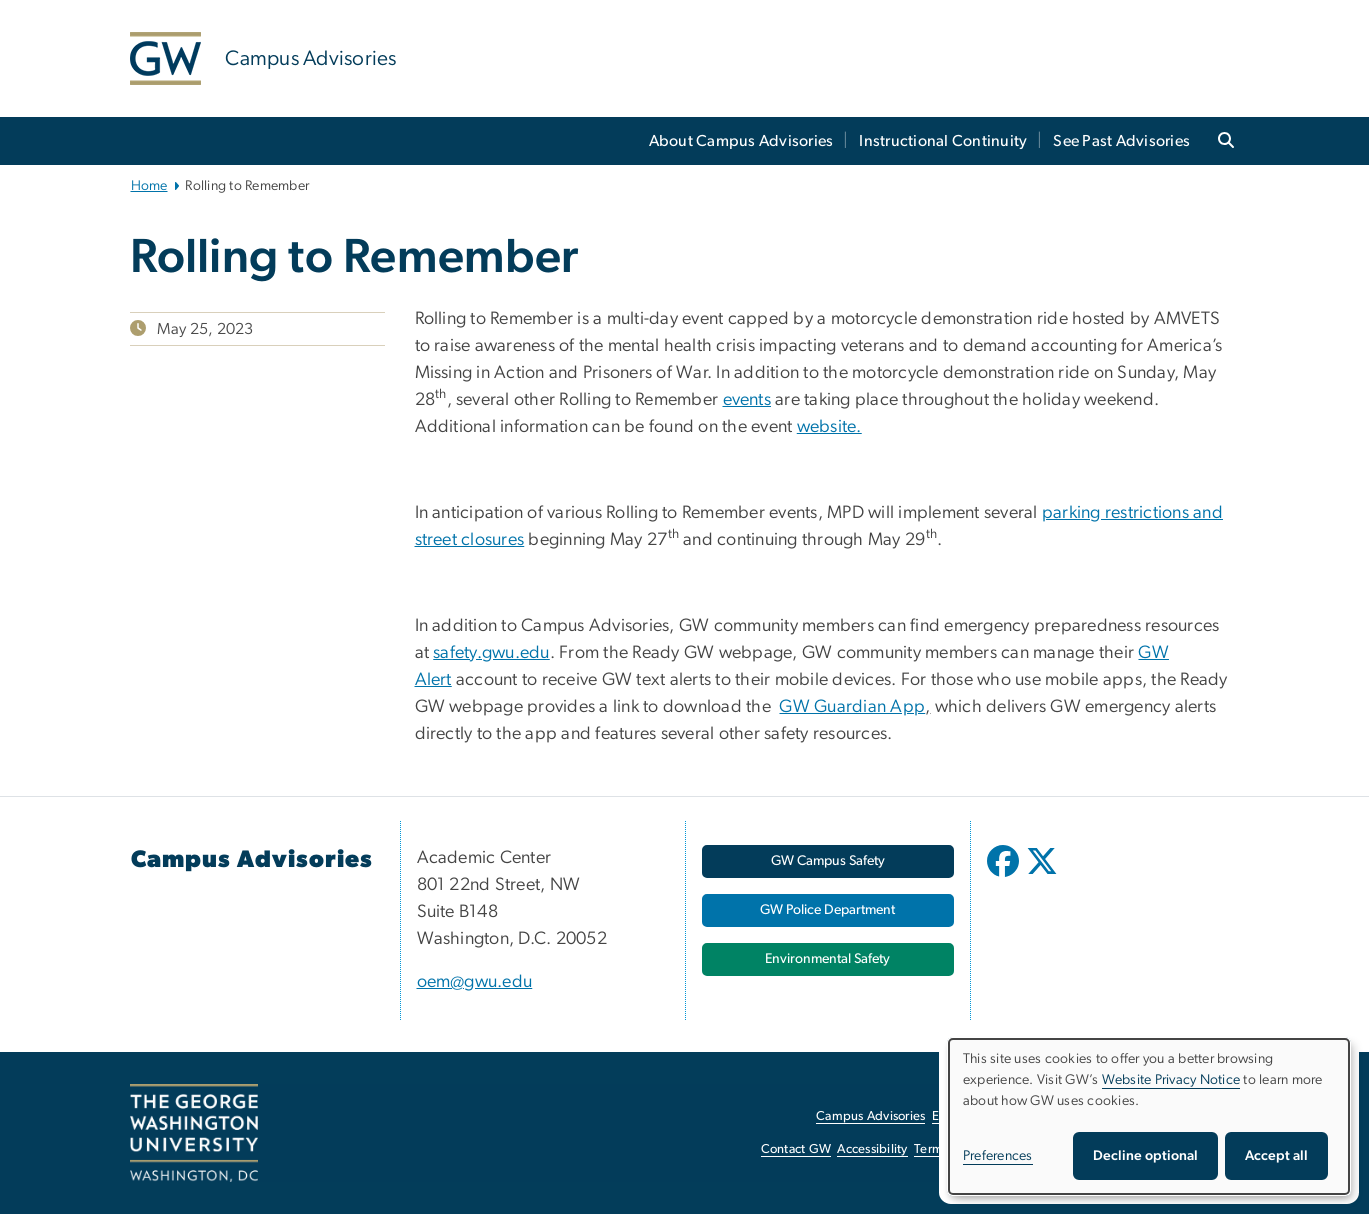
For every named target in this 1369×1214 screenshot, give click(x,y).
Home (149, 186)
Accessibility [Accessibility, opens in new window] (872, 1149)
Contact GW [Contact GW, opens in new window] (796, 1149)
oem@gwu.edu (475, 982)
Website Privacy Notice (1171, 1080)
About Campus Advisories (741, 141)
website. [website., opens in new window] (829, 427)
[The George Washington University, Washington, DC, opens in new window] (194, 1133)
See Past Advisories (1121, 141)
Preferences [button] (998, 1156)
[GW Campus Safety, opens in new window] (828, 861)
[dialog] (1149, 1116)
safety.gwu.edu (491, 653)
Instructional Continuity (943, 141)
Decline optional (1145, 1156)
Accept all (1276, 1156)
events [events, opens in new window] (747, 400)
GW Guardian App (852, 707)
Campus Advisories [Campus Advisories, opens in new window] (870, 1116)
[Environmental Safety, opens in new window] (828, 959)
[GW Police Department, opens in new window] (828, 910)
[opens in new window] (1005, 876)
